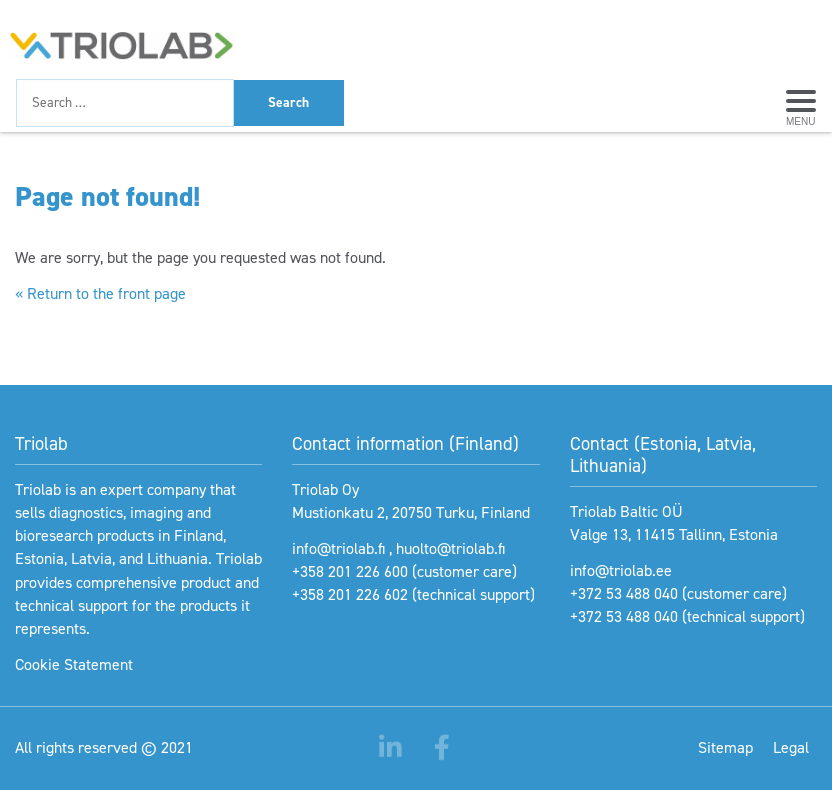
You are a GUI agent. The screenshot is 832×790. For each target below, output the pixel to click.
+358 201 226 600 (350, 571)
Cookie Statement (74, 664)
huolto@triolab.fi (450, 548)
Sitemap (725, 747)
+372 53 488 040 (624, 593)
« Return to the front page (100, 293)
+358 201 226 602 (350, 594)
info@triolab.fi (338, 548)
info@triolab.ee (621, 570)
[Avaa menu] (801, 103)
